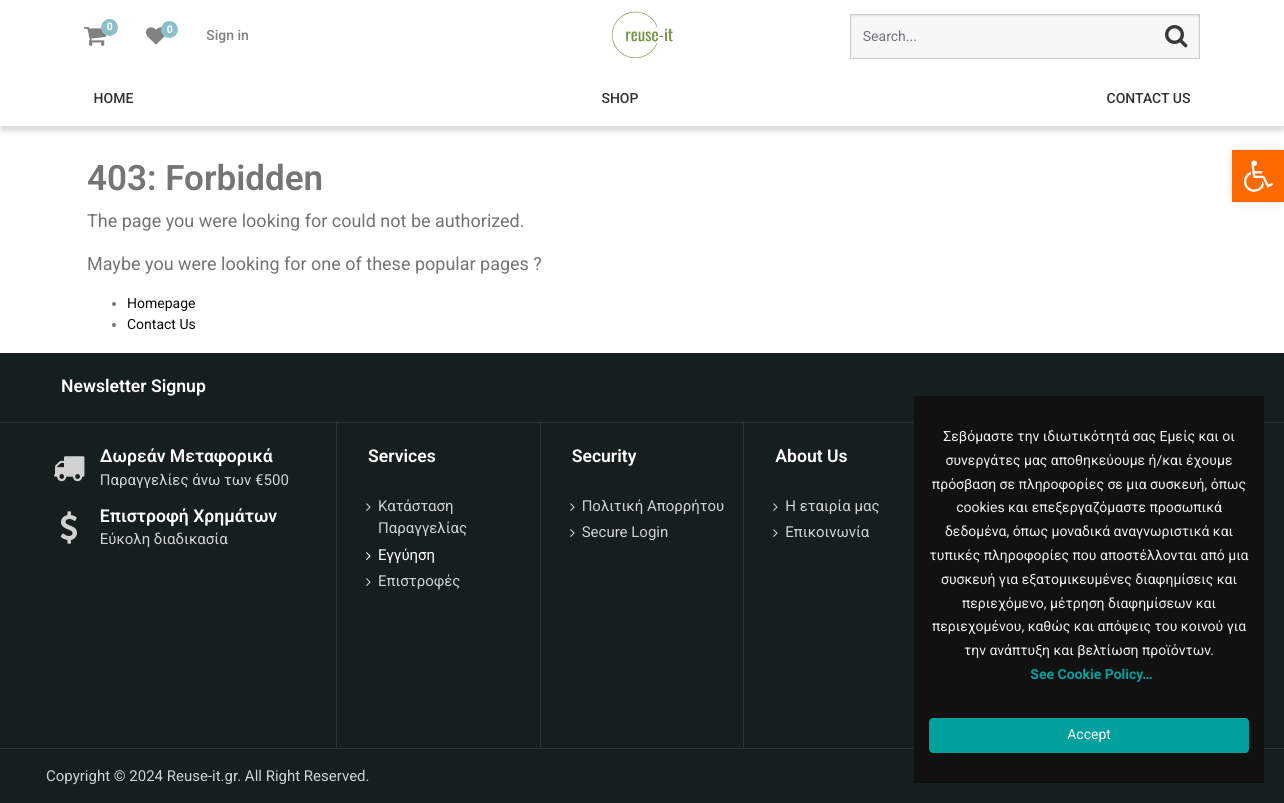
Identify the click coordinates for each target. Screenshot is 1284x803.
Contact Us (161, 325)
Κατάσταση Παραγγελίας (422, 517)
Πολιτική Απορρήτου (653, 506)
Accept (1089, 735)
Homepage (161, 304)
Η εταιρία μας (832, 506)
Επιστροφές (419, 581)
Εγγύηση (406, 555)
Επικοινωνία (827, 532)
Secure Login (625, 532)
